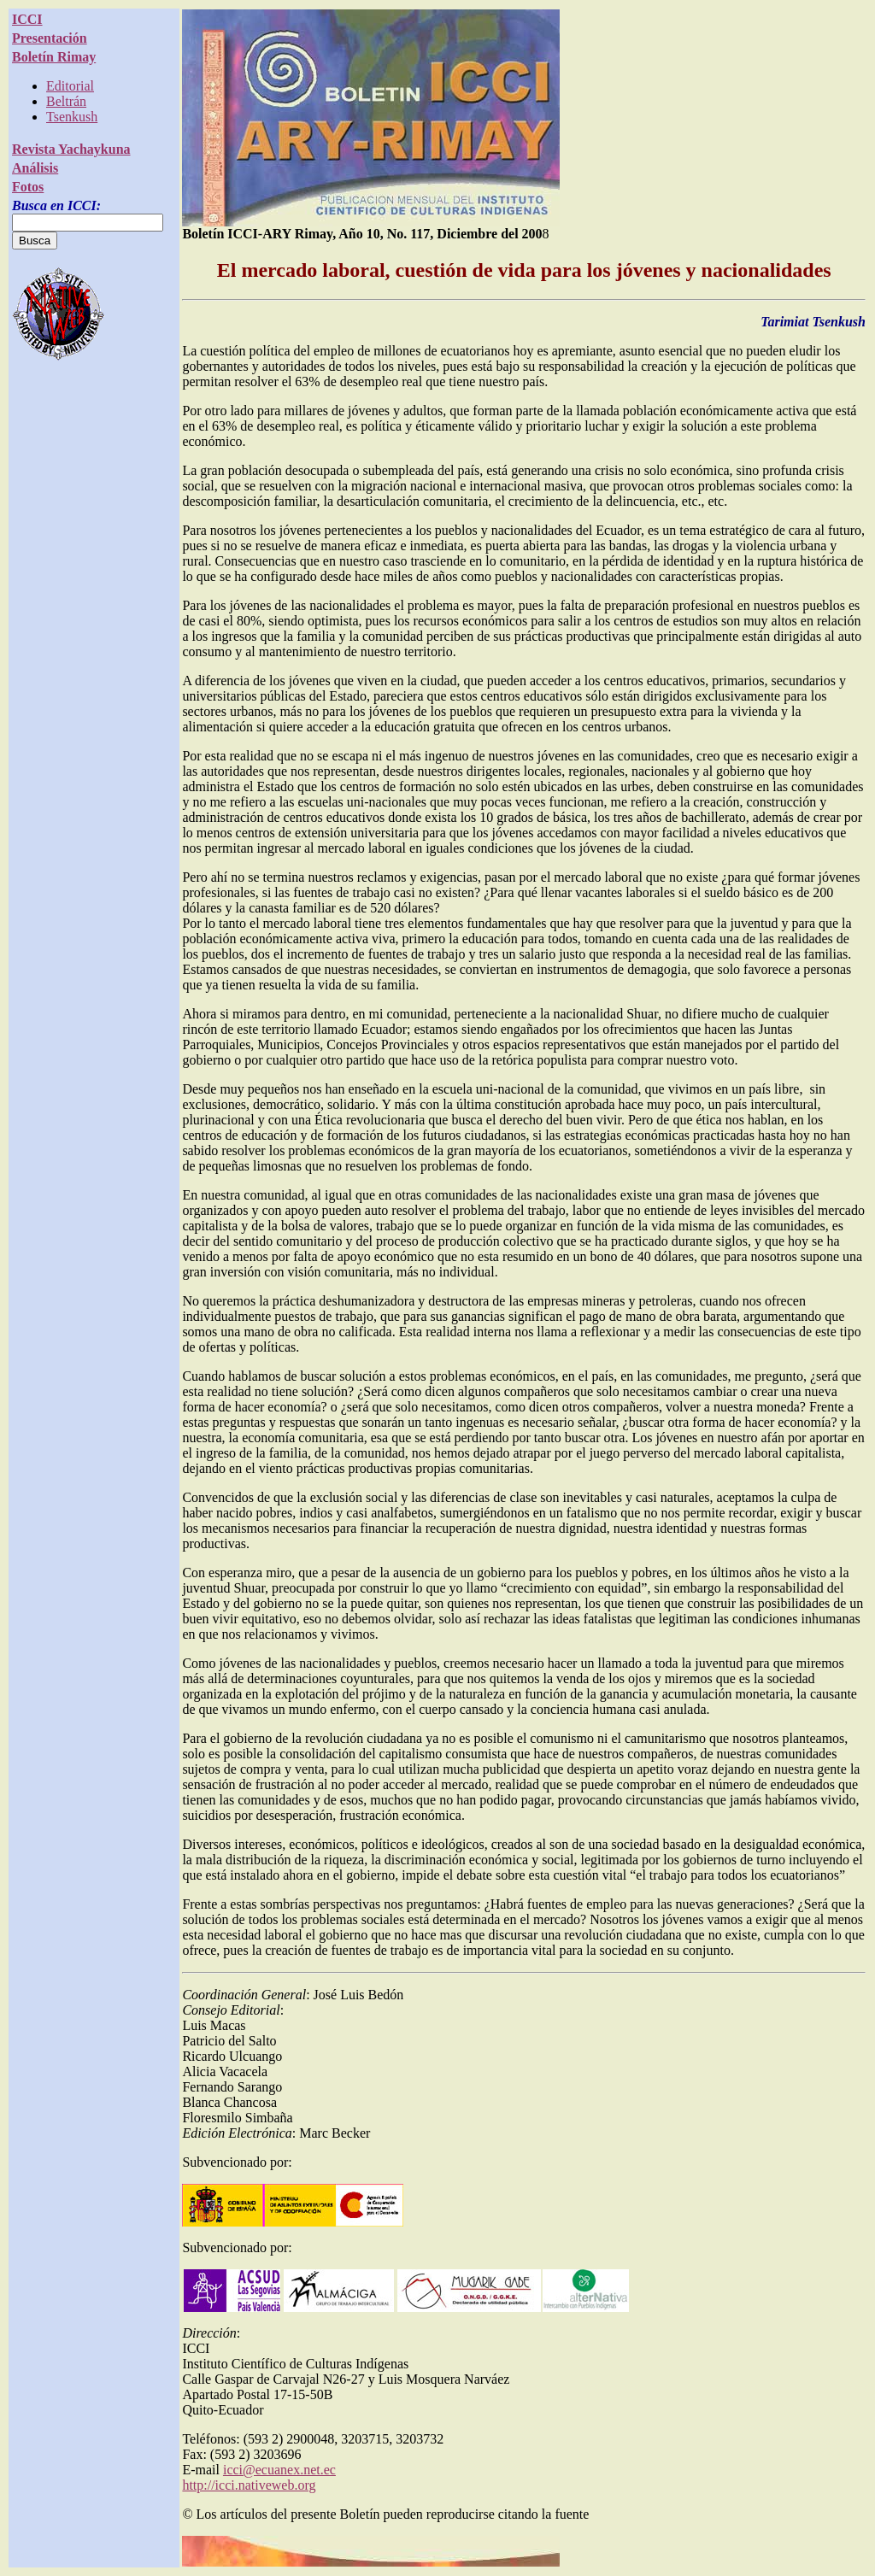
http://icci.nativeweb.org (248, 2485)
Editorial (70, 86)
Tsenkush (71, 116)
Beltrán (66, 101)
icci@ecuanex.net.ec (279, 2469)
